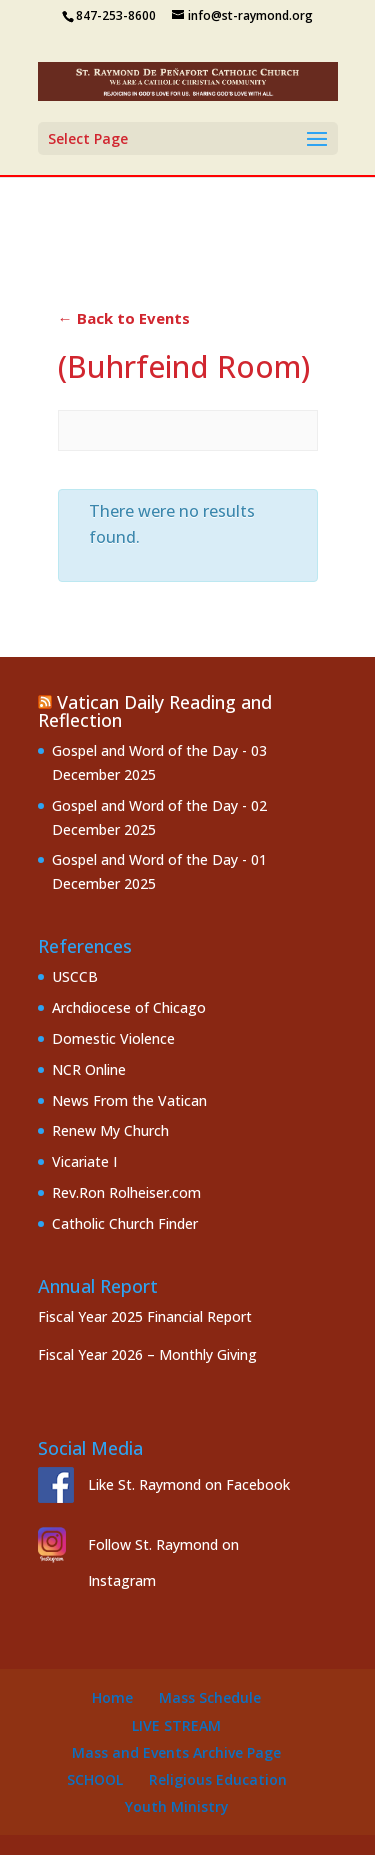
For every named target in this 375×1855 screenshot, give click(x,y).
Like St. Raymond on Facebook (189, 1484)
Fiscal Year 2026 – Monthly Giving (147, 1354)
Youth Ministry (177, 1806)
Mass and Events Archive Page (176, 1752)
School (95, 1779)
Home (112, 1697)
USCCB (75, 976)
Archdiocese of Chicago (129, 1007)
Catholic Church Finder (125, 1223)
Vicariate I (84, 1161)
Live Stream (176, 1725)
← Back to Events (124, 318)
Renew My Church (110, 1130)
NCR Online (89, 1069)
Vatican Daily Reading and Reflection (155, 711)
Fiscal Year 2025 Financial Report (145, 1316)
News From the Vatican (129, 1100)
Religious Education (218, 1779)
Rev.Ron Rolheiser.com (126, 1192)
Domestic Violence (113, 1038)
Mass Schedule (210, 1697)
